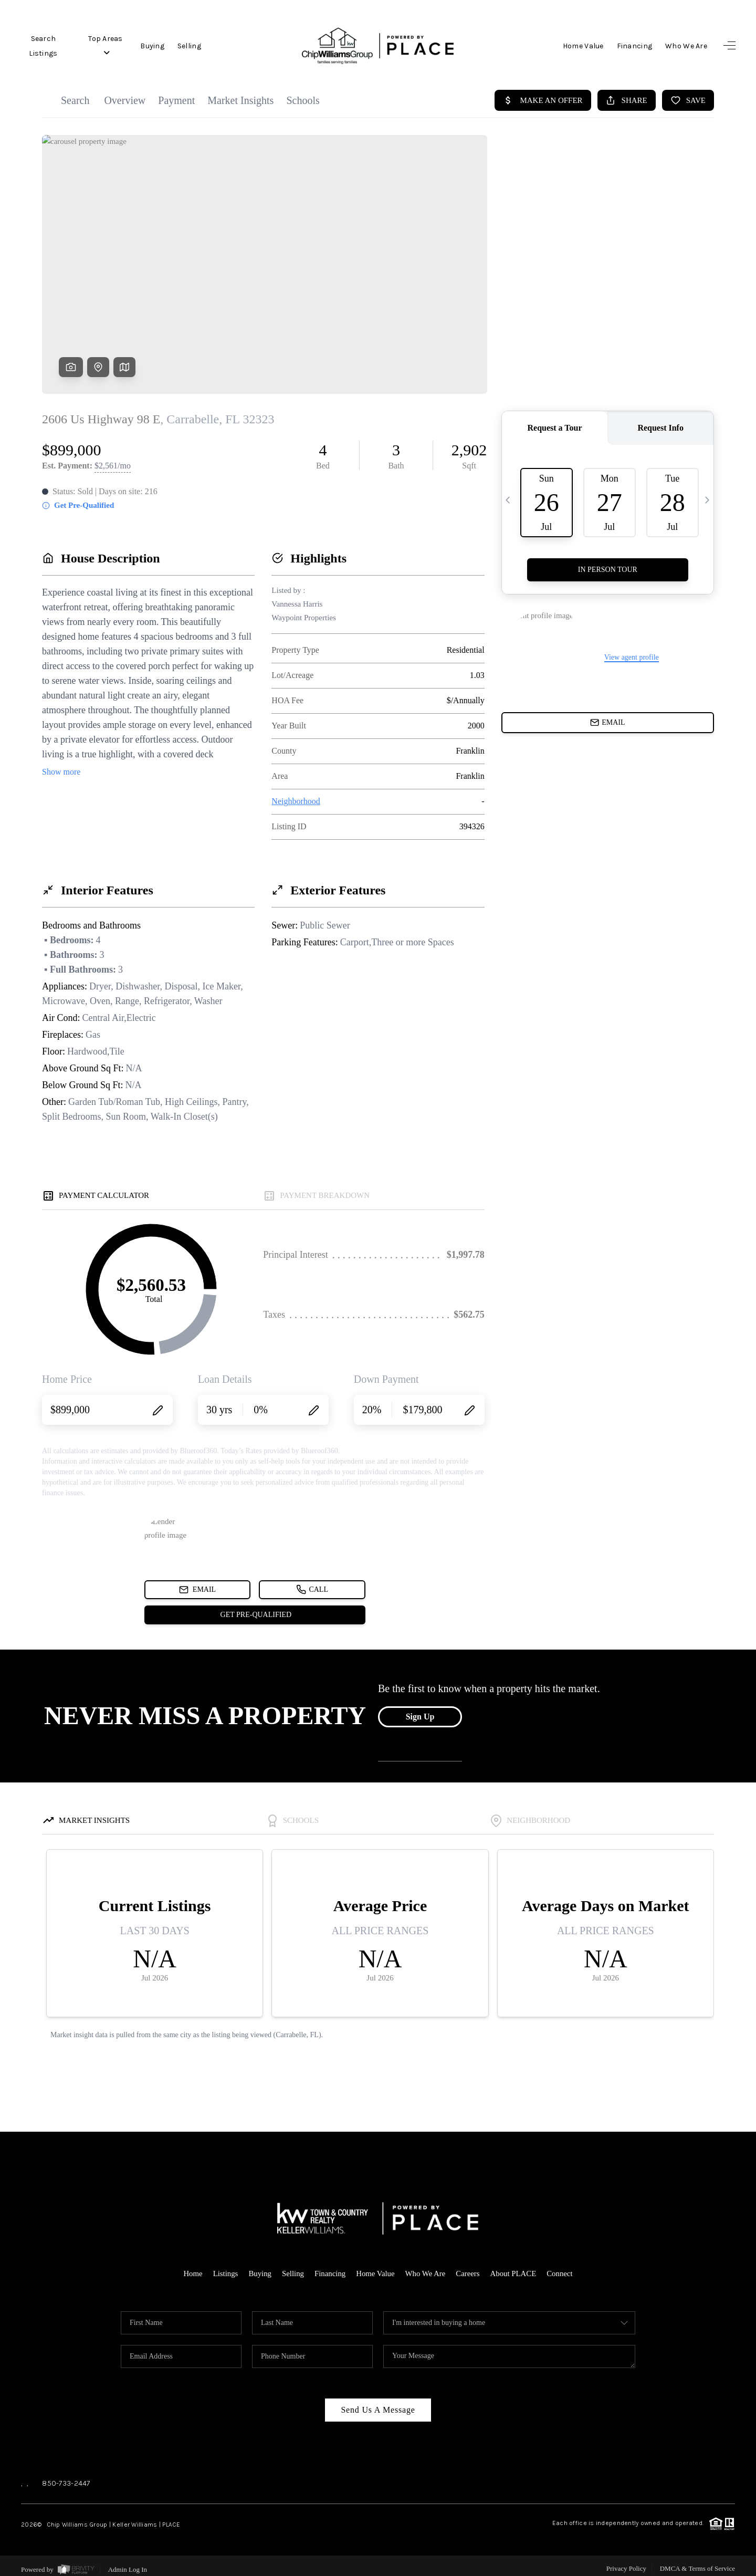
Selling (190, 45)
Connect (561, 2266)
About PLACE (514, 2266)
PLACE (171, 2517)
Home (191, 2266)
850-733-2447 (66, 2476)
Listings (224, 2266)
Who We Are (686, 45)
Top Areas (106, 45)
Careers (469, 2266)
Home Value (583, 45)
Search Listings (43, 45)
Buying (153, 45)
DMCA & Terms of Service (697, 2561)
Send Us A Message (378, 2402)
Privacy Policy (626, 2561)
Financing (635, 45)
